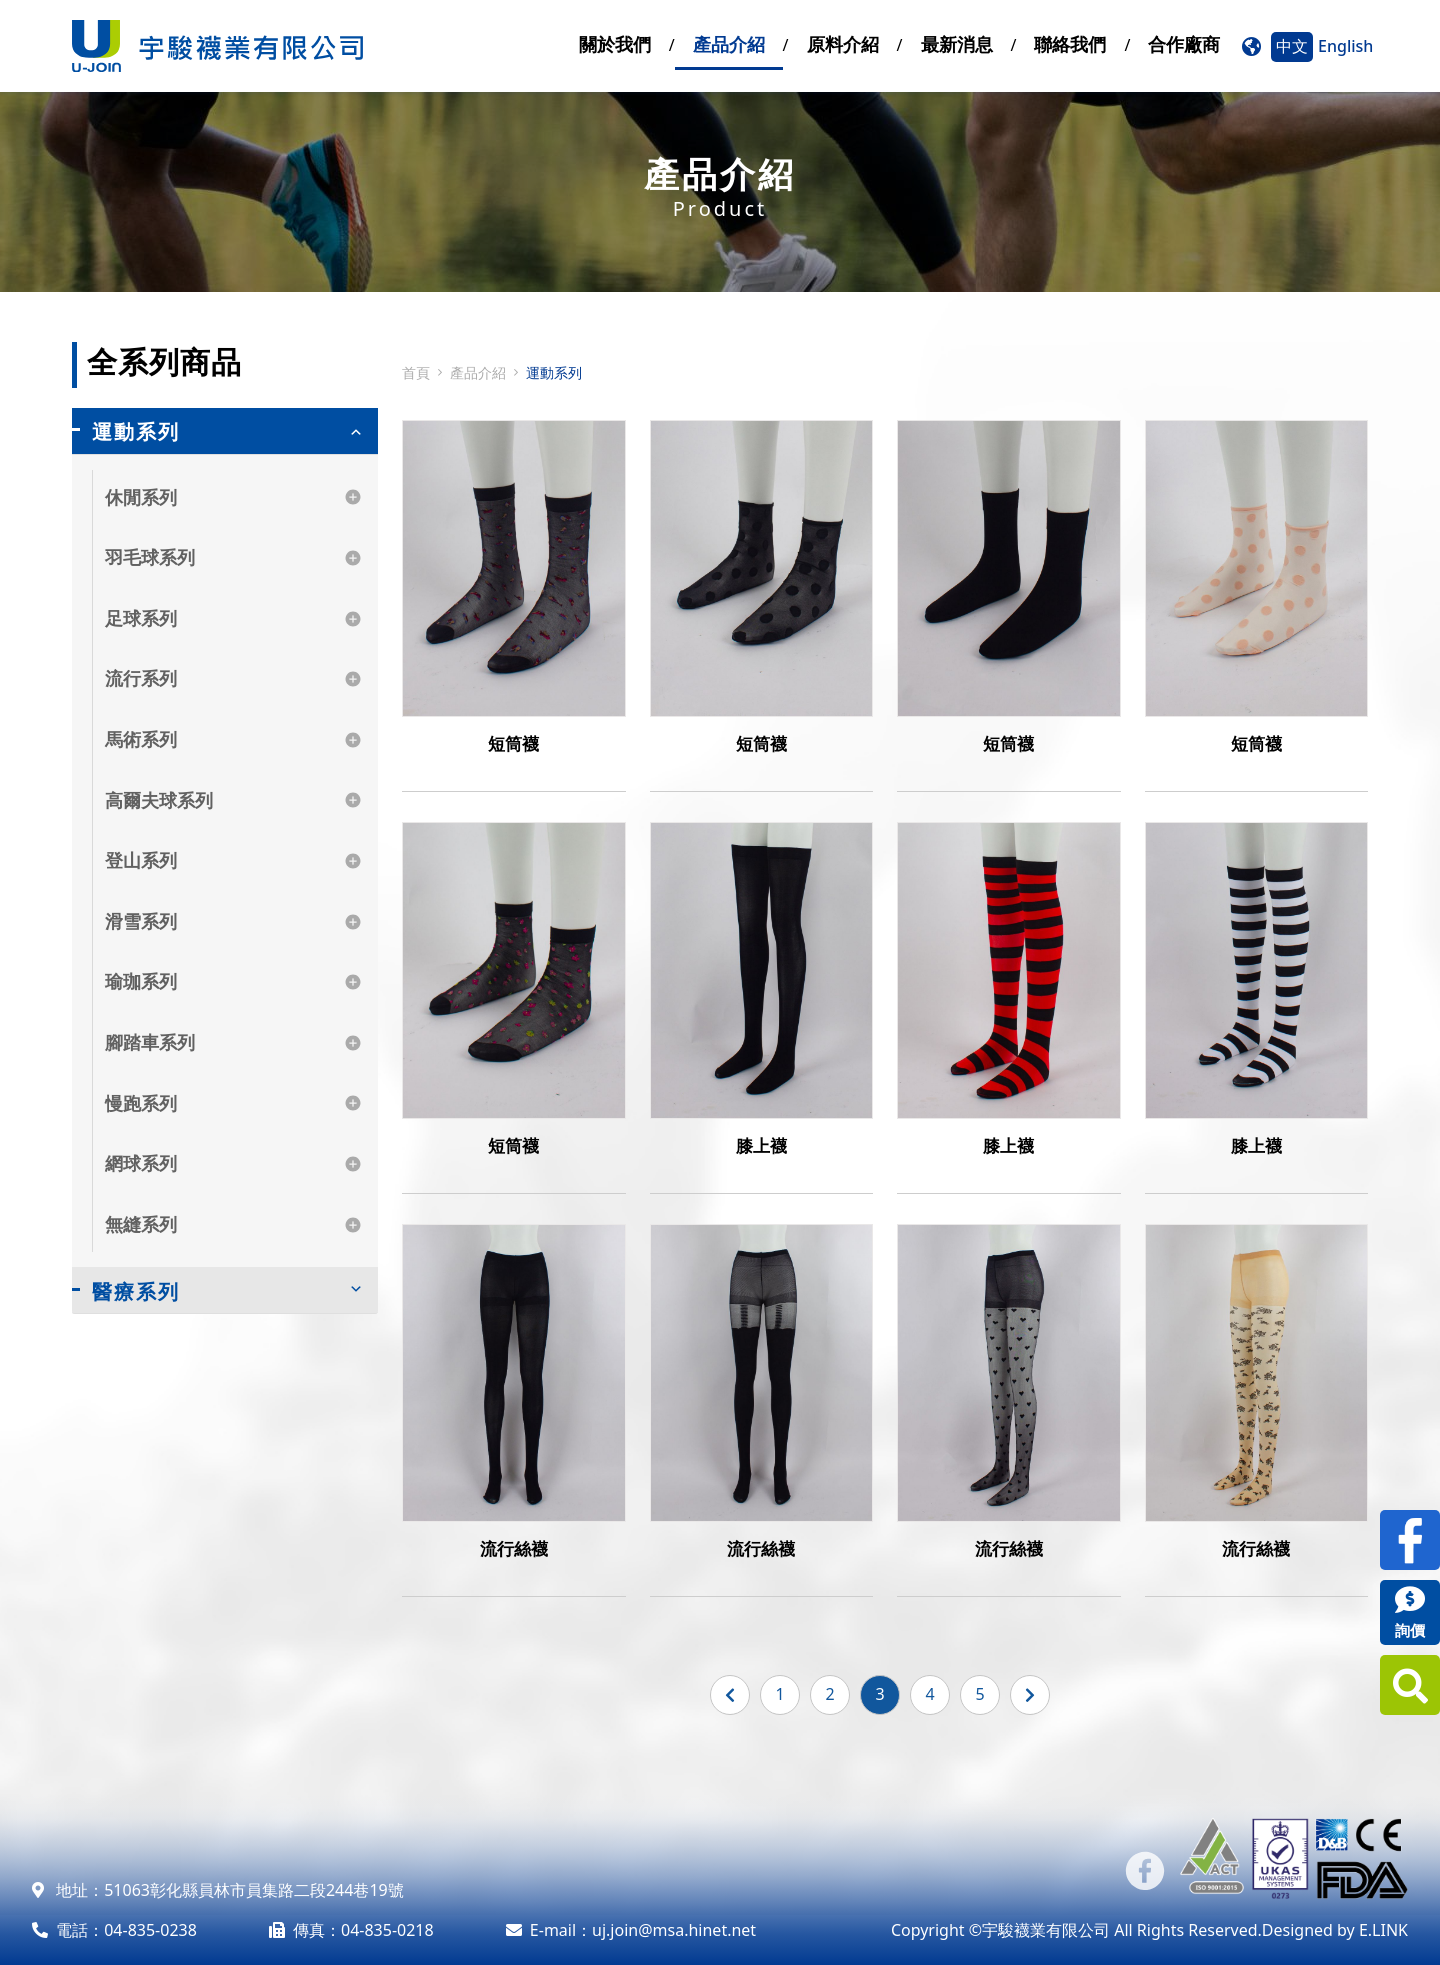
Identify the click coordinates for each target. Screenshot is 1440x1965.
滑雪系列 (141, 921)
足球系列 (141, 618)
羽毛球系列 (150, 557)
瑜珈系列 (141, 981)
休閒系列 (141, 497)
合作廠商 (1184, 44)
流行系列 (141, 678)
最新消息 (957, 44)
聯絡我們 (1070, 44)
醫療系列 (136, 1291)
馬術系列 (141, 739)
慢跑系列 (141, 1103)
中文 (1292, 46)
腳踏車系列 (150, 1042)
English (1345, 46)
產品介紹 (729, 44)
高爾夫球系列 (159, 800)
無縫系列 (141, 1224)
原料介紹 (843, 44)
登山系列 (141, 860)
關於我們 (615, 44)
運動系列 (136, 431)
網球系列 (141, 1163)
